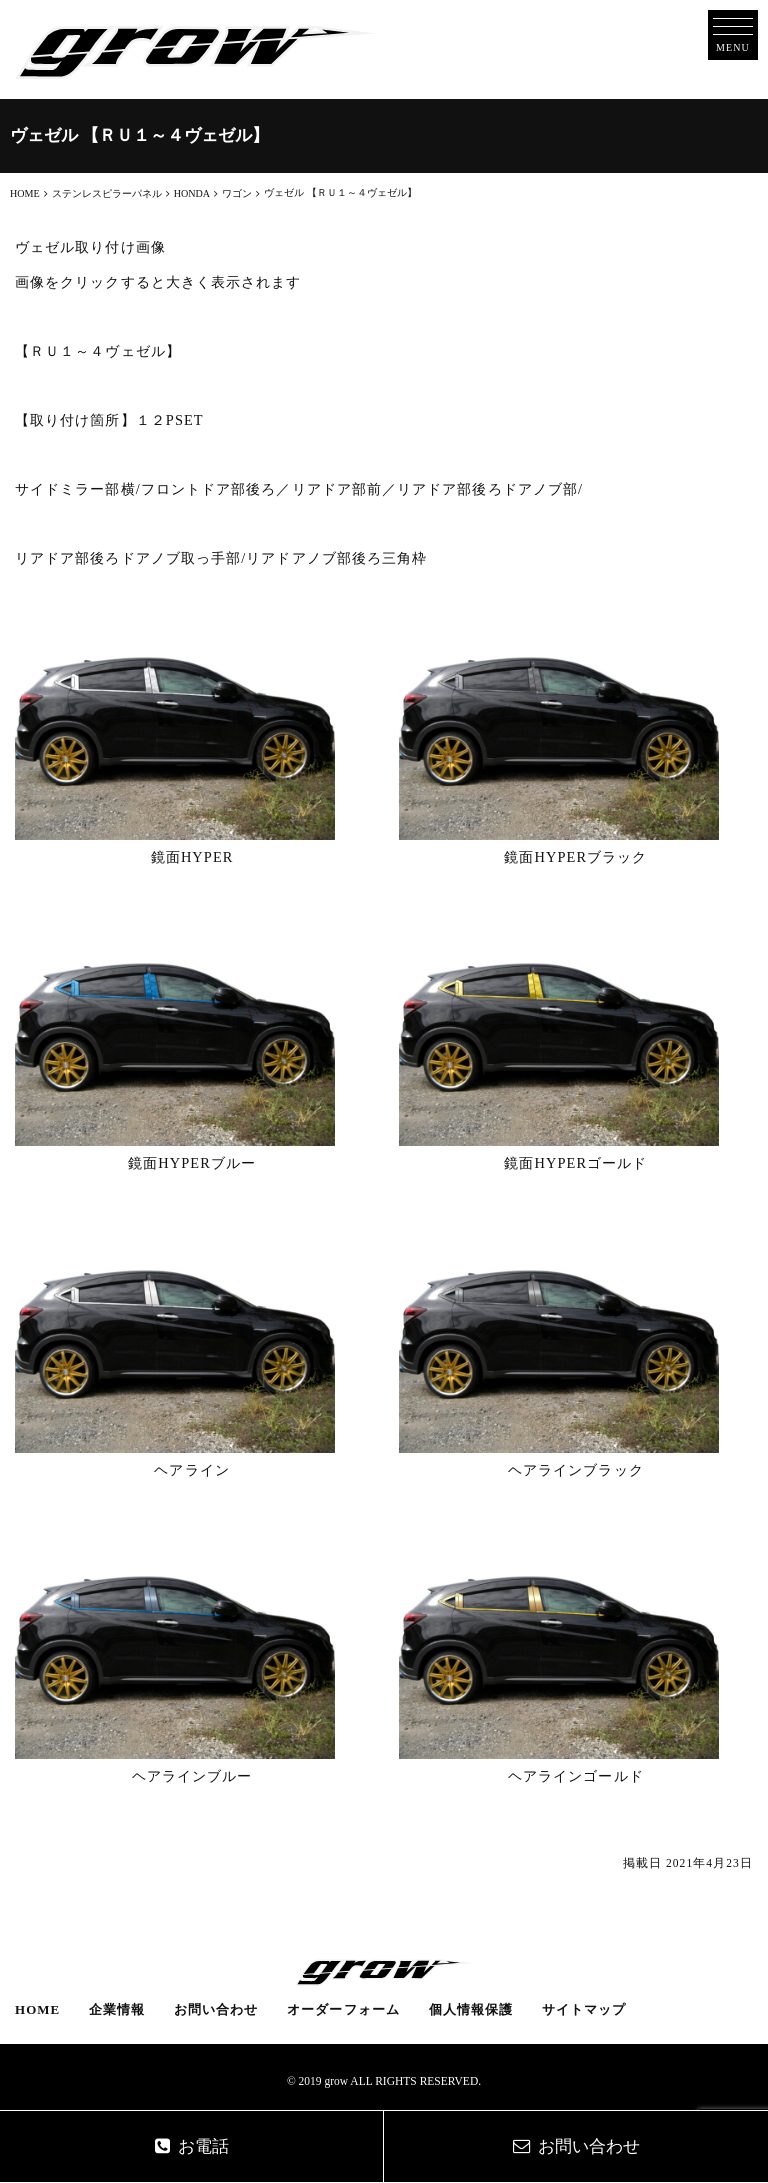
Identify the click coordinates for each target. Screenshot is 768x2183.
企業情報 (117, 2009)
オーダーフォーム (343, 2009)
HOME (37, 2009)
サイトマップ (584, 2009)
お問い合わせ (216, 2009)
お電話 (192, 2146)
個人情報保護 (471, 2009)
